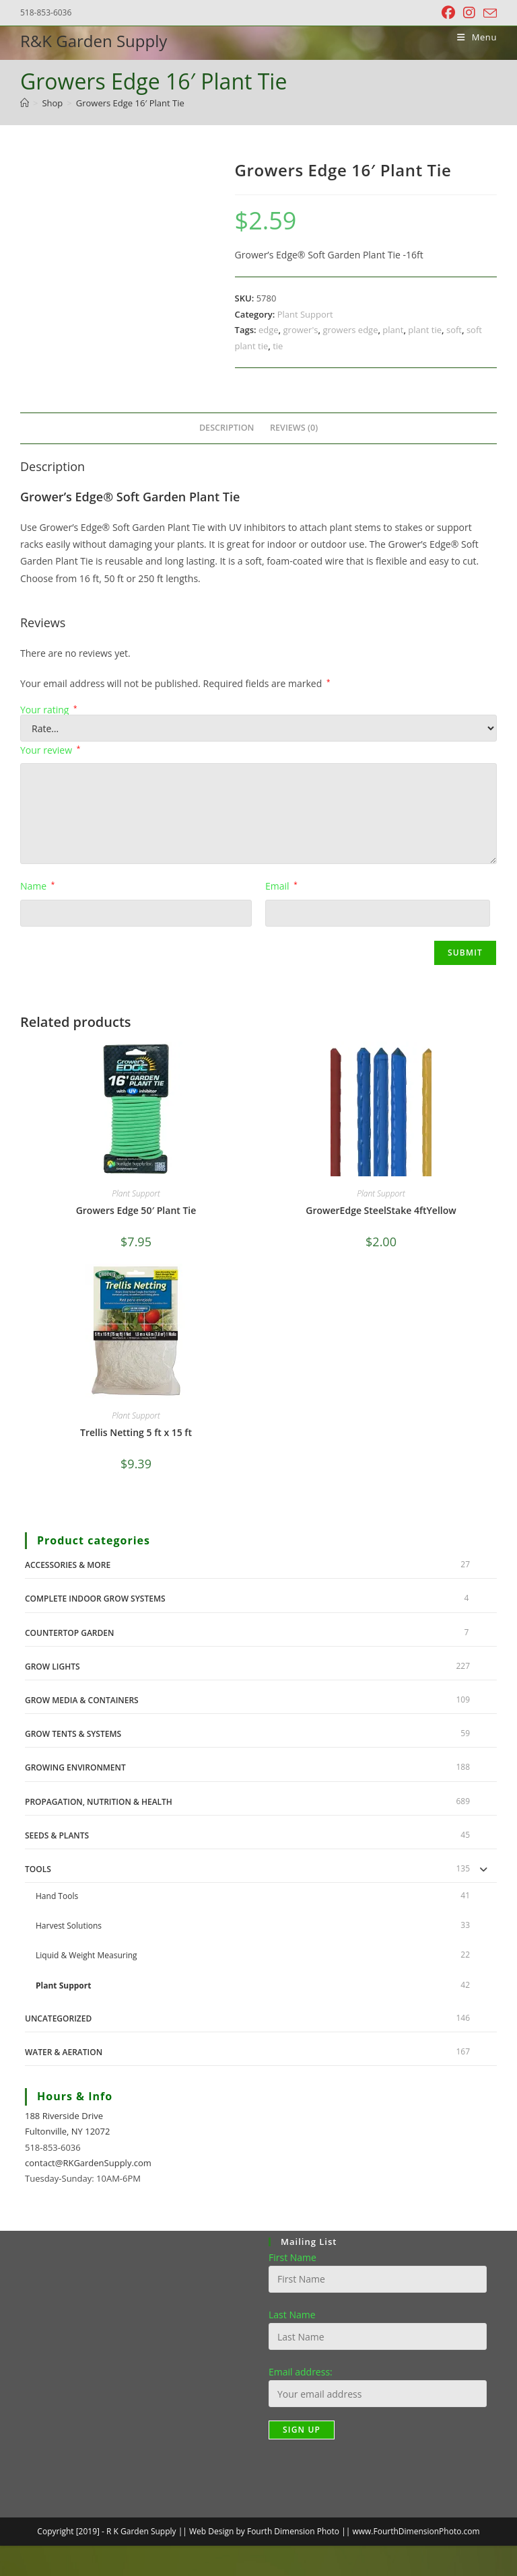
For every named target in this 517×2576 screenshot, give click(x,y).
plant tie (425, 330)
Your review (50, 750)
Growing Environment (75, 1767)
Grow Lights (52, 1666)
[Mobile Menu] (472, 37)
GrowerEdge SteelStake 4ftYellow (381, 1210)
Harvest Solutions (69, 1925)
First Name (292, 2257)
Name (37, 886)
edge (268, 330)
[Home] (24, 103)
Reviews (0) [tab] (294, 427)
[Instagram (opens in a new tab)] (469, 13)
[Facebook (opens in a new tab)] (448, 13)
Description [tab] (226, 427)
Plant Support (305, 314)
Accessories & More (67, 1565)
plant (392, 330)
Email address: (301, 2371)
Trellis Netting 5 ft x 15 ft (136, 1432)
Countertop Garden (69, 1633)
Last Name (292, 2314)
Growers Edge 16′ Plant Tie (130, 103)
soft (454, 330)
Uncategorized (58, 2018)
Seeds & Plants (57, 1835)
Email (281, 886)
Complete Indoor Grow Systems (95, 1598)
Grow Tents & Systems (73, 1734)
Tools (38, 1869)
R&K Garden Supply (93, 41)
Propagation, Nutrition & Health (98, 1802)
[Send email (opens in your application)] (488, 13)
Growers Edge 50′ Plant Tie (136, 1210)
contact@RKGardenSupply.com (88, 2163)
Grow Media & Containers (82, 1700)
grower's (300, 330)
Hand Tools (57, 1896)
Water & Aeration (63, 2052)
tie (278, 346)
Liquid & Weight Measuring (86, 1955)
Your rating (48, 710)
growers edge (350, 330)
